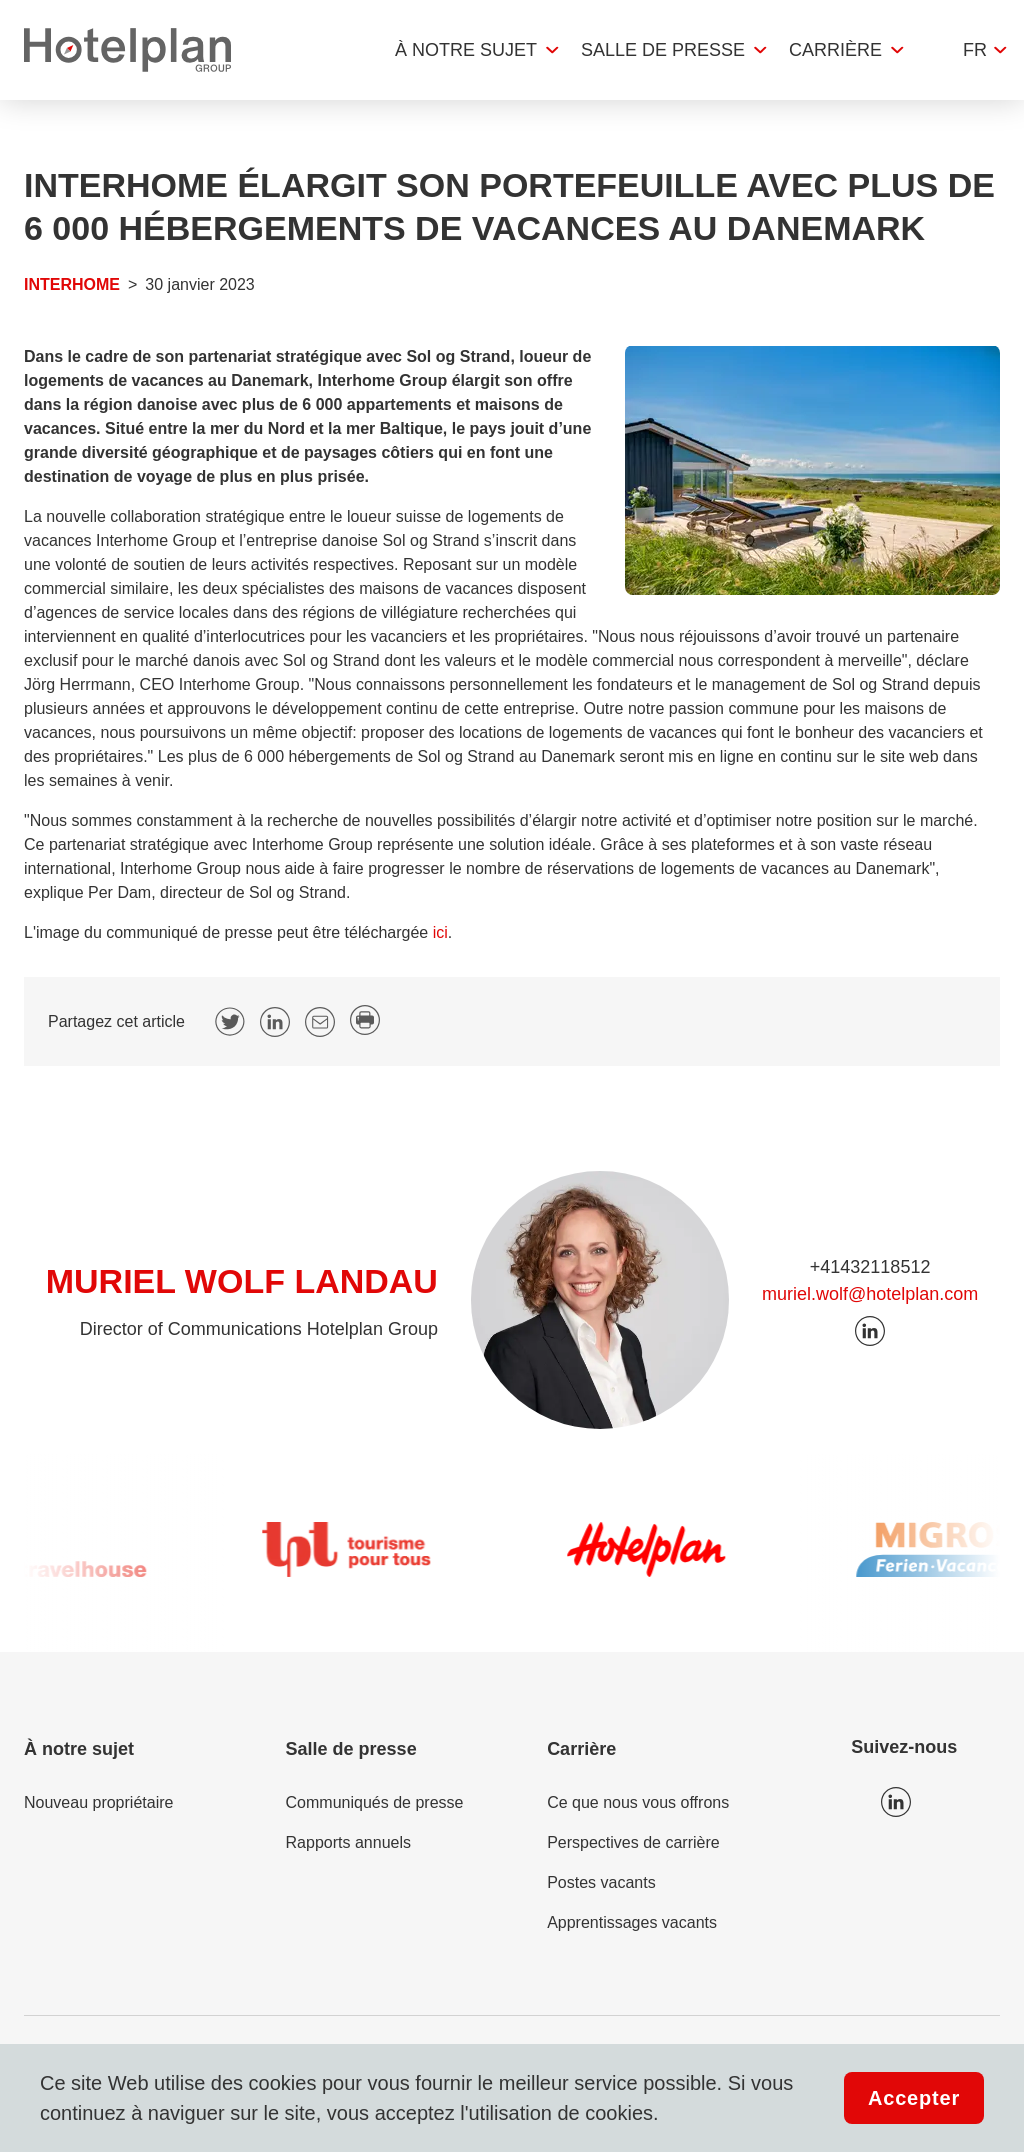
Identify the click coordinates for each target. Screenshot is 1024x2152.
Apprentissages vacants (632, 1922)
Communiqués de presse (375, 1802)
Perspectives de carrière (633, 1842)
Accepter (914, 2098)
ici (440, 932)
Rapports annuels (348, 1842)
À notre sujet (466, 50)
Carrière (835, 50)
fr (975, 50)
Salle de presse (663, 50)
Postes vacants (601, 1882)
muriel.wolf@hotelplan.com (870, 1294)
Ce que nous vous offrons (638, 1802)
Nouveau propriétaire (98, 1802)
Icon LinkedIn (896, 1802)
